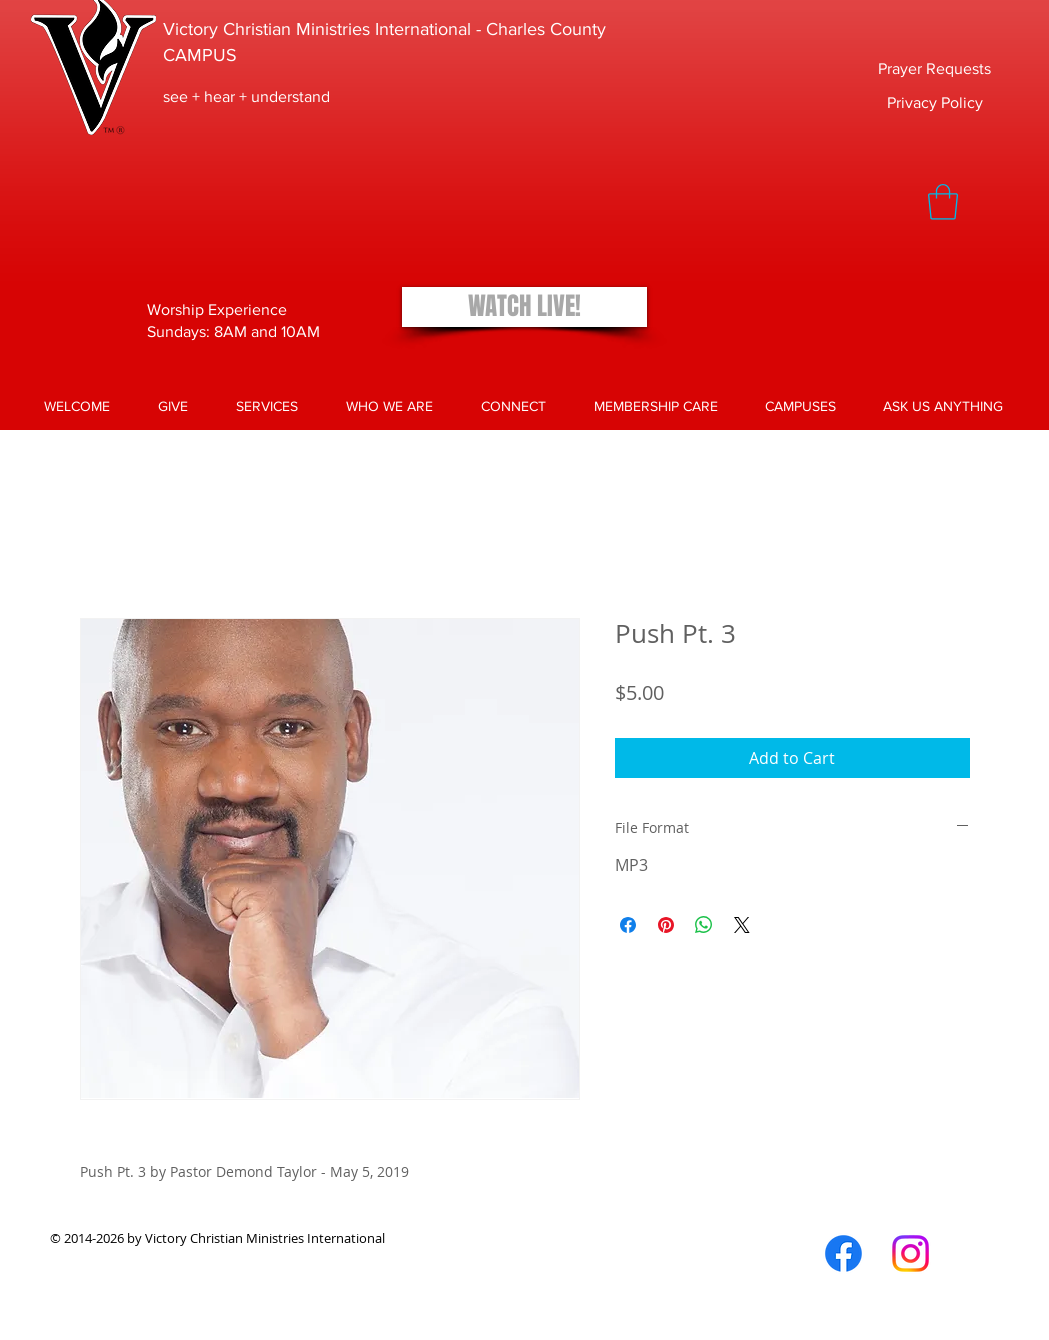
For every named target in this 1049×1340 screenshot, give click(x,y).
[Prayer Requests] (934, 69)
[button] (943, 202)
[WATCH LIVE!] (524, 307)
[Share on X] (742, 925)
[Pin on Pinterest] (666, 925)
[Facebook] (843, 1253)
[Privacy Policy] (935, 103)
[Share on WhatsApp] (704, 925)
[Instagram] (910, 1253)
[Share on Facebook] (628, 925)
